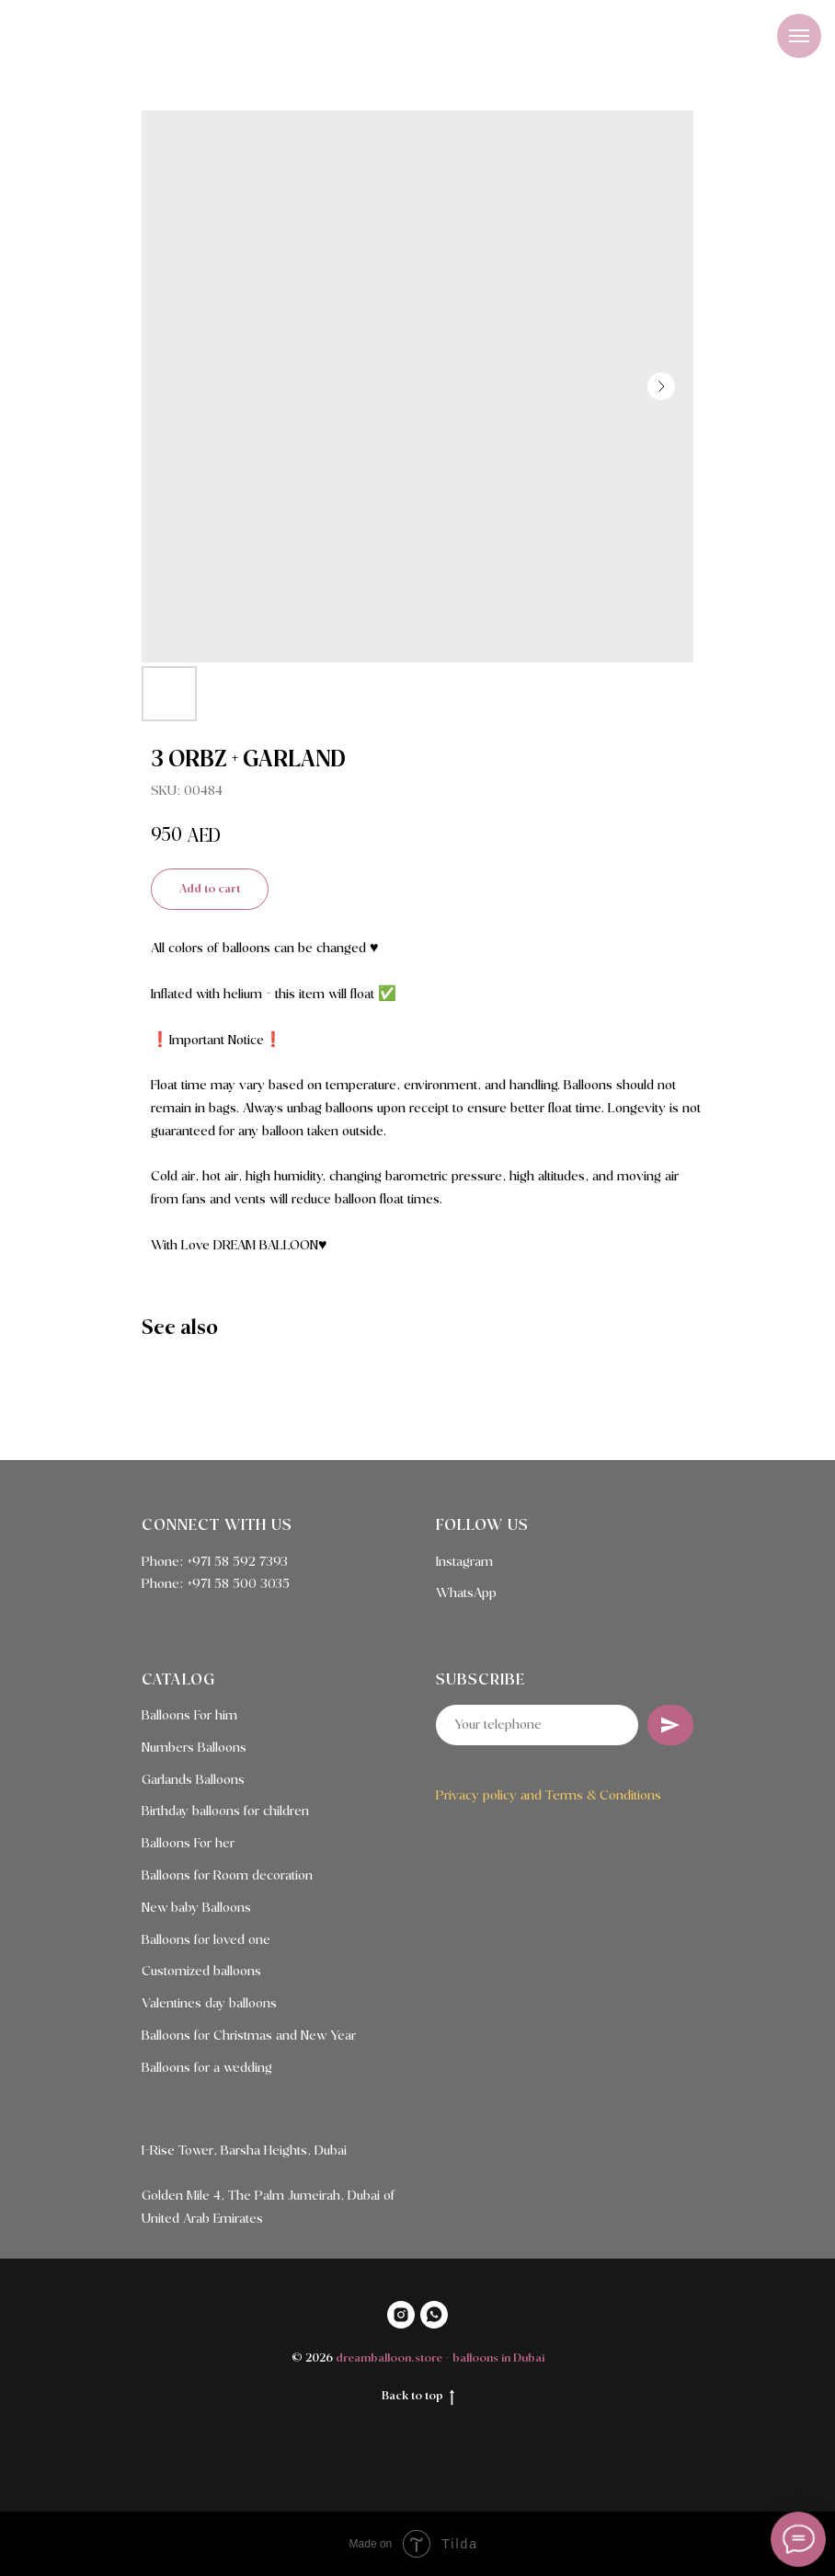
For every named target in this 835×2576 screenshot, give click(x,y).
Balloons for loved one (206, 1940)
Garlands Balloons (193, 1780)
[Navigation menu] (799, 35)
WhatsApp (466, 1593)
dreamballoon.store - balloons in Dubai (440, 2358)
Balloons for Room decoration (227, 1876)
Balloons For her (188, 1843)
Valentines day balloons (209, 2003)
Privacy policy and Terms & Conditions (548, 1795)
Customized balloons (201, 1971)
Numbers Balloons (194, 1748)
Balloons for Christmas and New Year (249, 2036)
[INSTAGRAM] (401, 2315)
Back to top (418, 2397)
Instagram (464, 1562)
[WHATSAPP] (434, 2315)
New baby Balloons (196, 1908)
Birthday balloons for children (225, 1811)
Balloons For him (189, 1715)
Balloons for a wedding (207, 2068)
